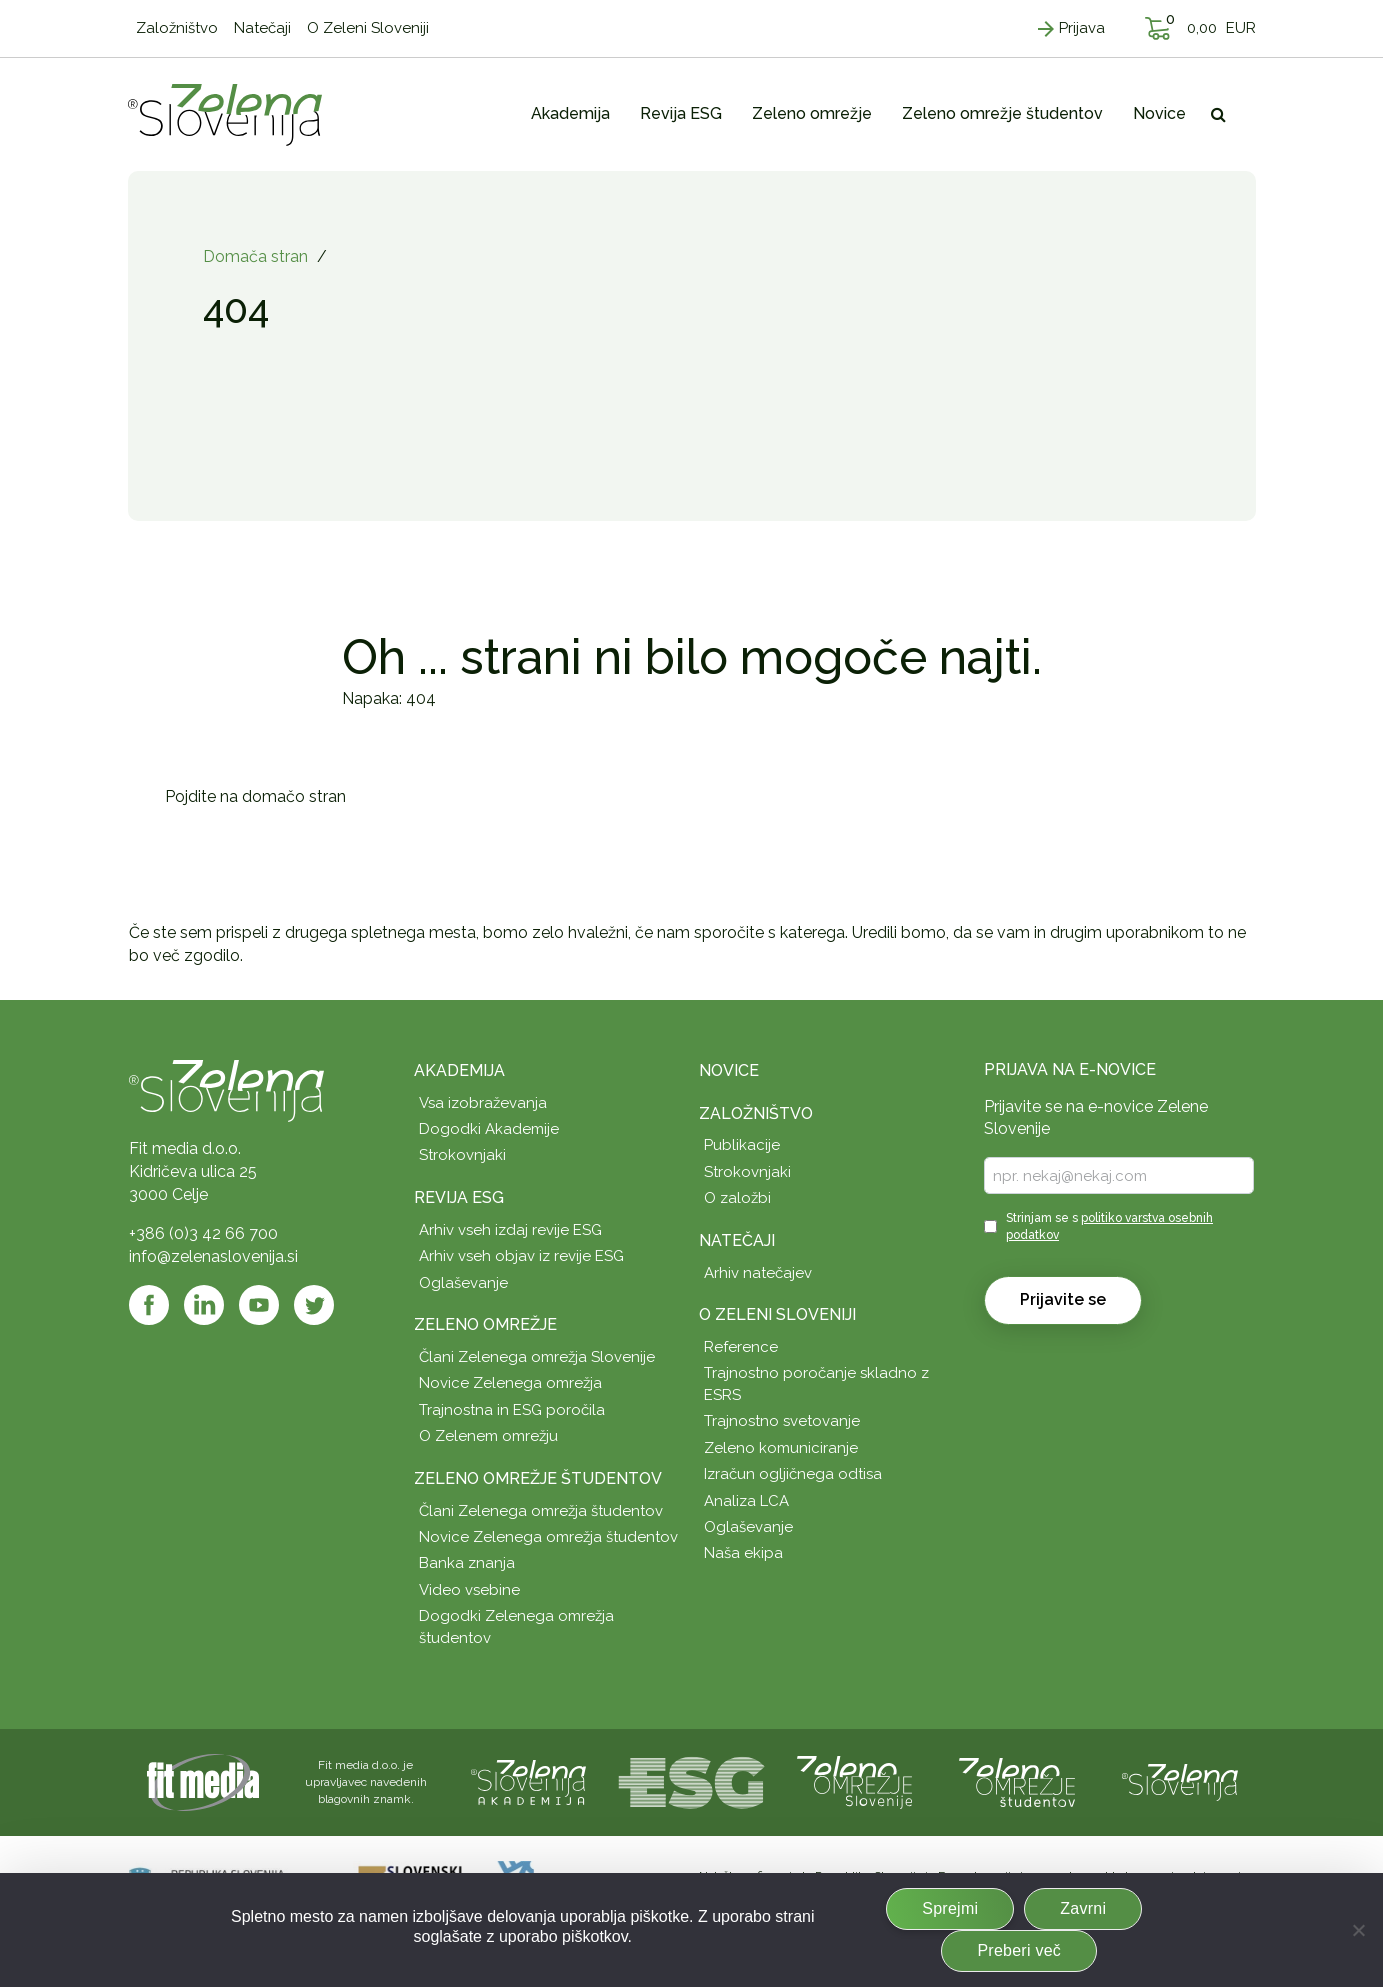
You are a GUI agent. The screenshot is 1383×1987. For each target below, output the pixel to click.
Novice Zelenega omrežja (510, 1383)
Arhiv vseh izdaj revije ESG (510, 1230)
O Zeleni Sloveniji (777, 1314)
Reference (741, 1347)
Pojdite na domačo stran (255, 796)
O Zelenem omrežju (488, 1436)
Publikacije (742, 1145)
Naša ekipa (743, 1553)
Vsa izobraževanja (483, 1103)
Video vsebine (469, 1590)
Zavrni (1083, 1908)
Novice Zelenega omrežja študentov (548, 1537)
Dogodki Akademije (489, 1129)
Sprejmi (950, 1908)
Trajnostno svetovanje (782, 1421)
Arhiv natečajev (758, 1273)
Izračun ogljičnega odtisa (793, 1474)
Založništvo (756, 1113)
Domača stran (255, 256)
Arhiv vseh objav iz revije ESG (521, 1256)
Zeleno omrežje (485, 1324)
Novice (729, 1070)
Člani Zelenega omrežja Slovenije (537, 1357)
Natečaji (737, 1240)
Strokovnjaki (462, 1155)
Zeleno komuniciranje (781, 1448)
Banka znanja (467, 1563)
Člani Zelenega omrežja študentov (541, 1511)
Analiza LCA (746, 1501)
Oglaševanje (463, 1283)
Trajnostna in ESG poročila (512, 1410)
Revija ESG (459, 1197)
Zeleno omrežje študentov (538, 1478)
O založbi (737, 1198)
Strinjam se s (1109, 1226)
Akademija (459, 1070)
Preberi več (1019, 1950)
